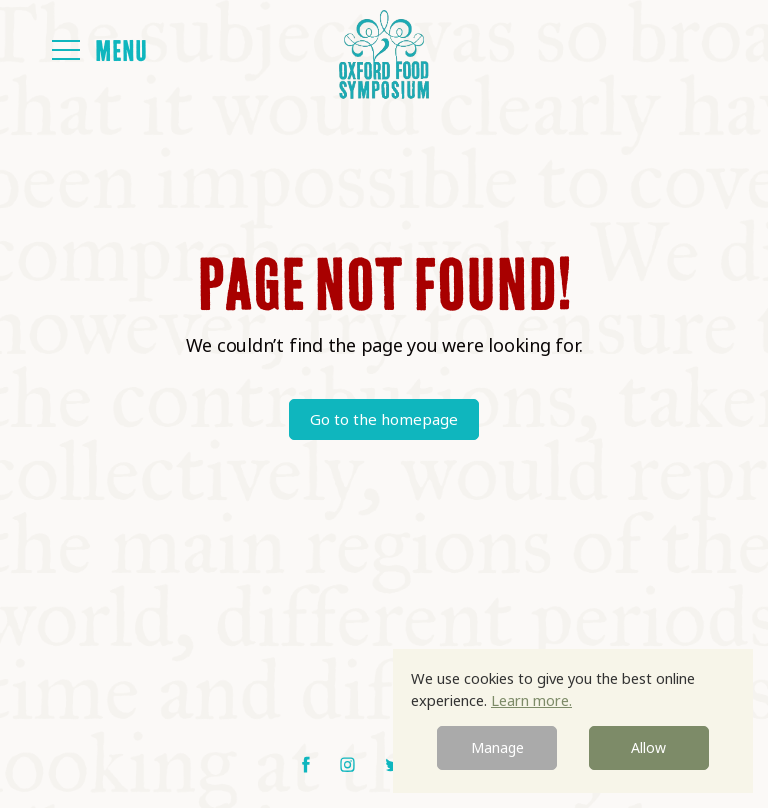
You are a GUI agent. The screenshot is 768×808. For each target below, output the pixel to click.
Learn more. (531, 700)
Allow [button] (648, 747)
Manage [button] (497, 747)
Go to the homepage (384, 419)
